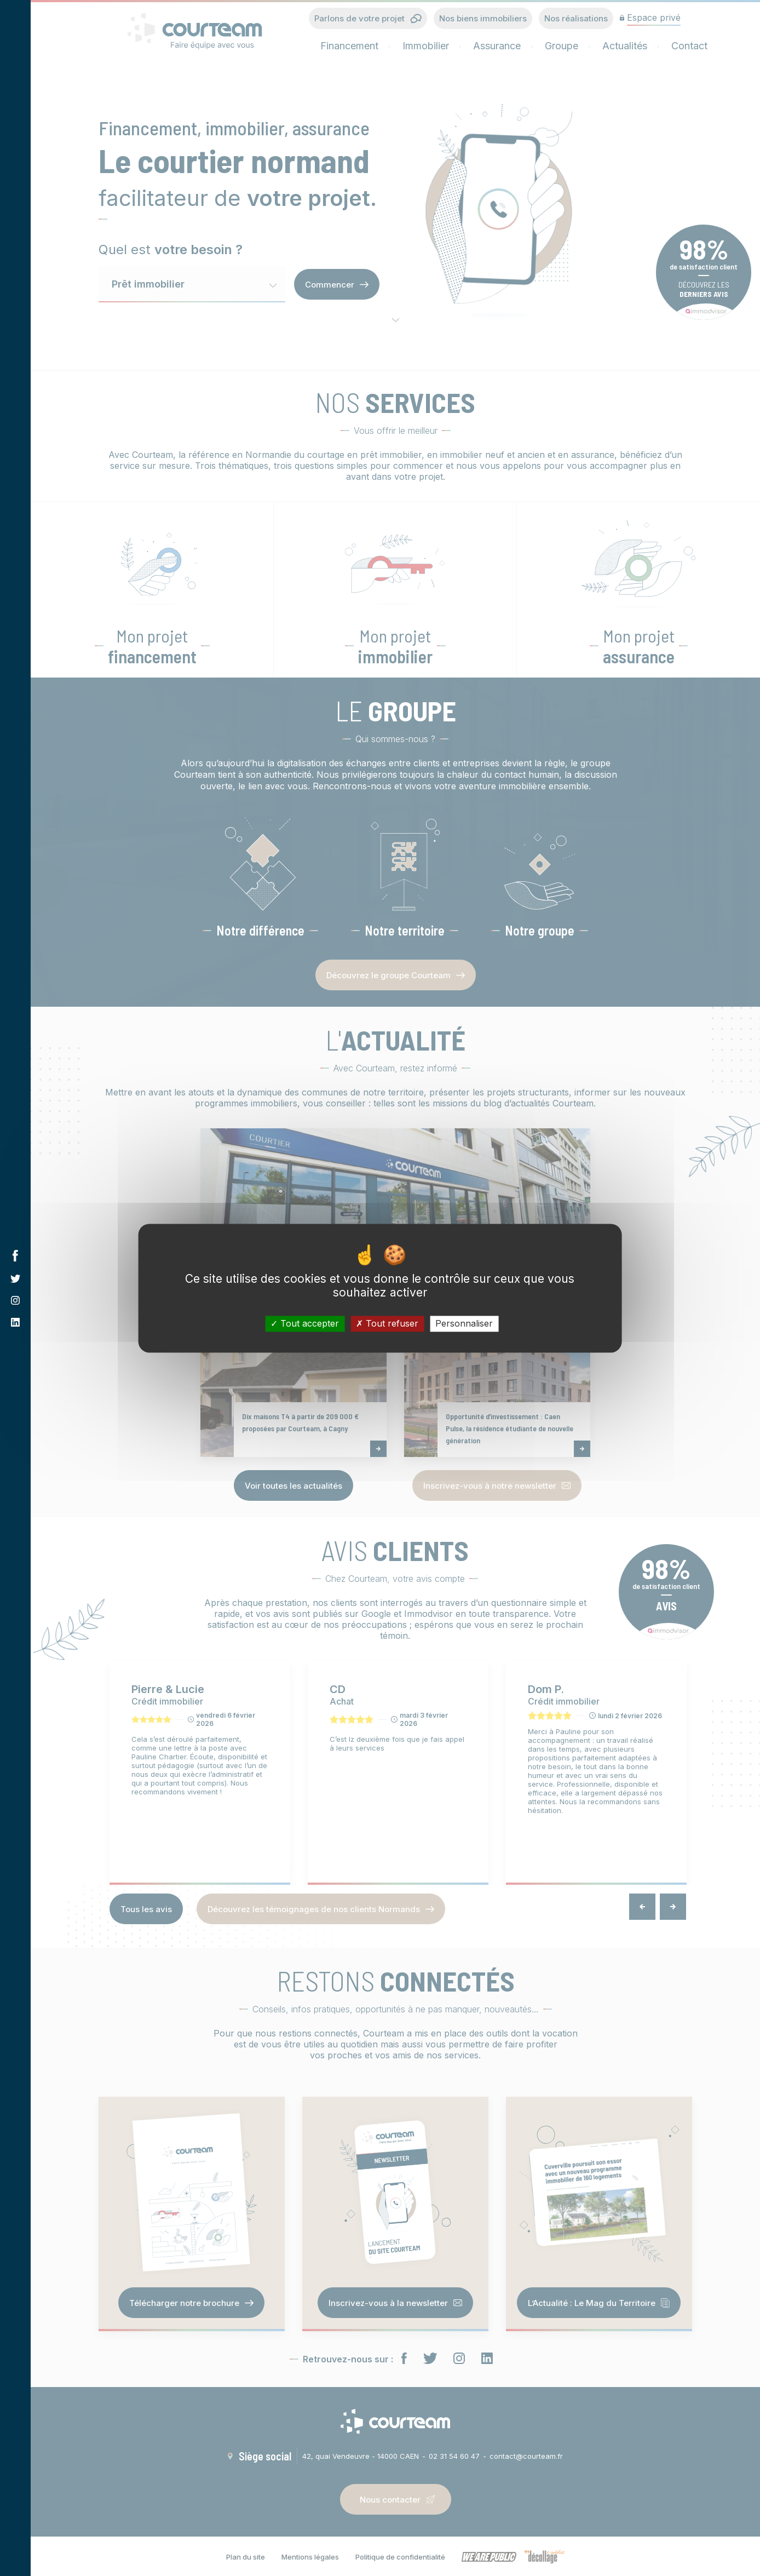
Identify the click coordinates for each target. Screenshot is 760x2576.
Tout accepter (304, 1323)
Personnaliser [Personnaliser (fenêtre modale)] (464, 1323)
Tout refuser (387, 1323)
